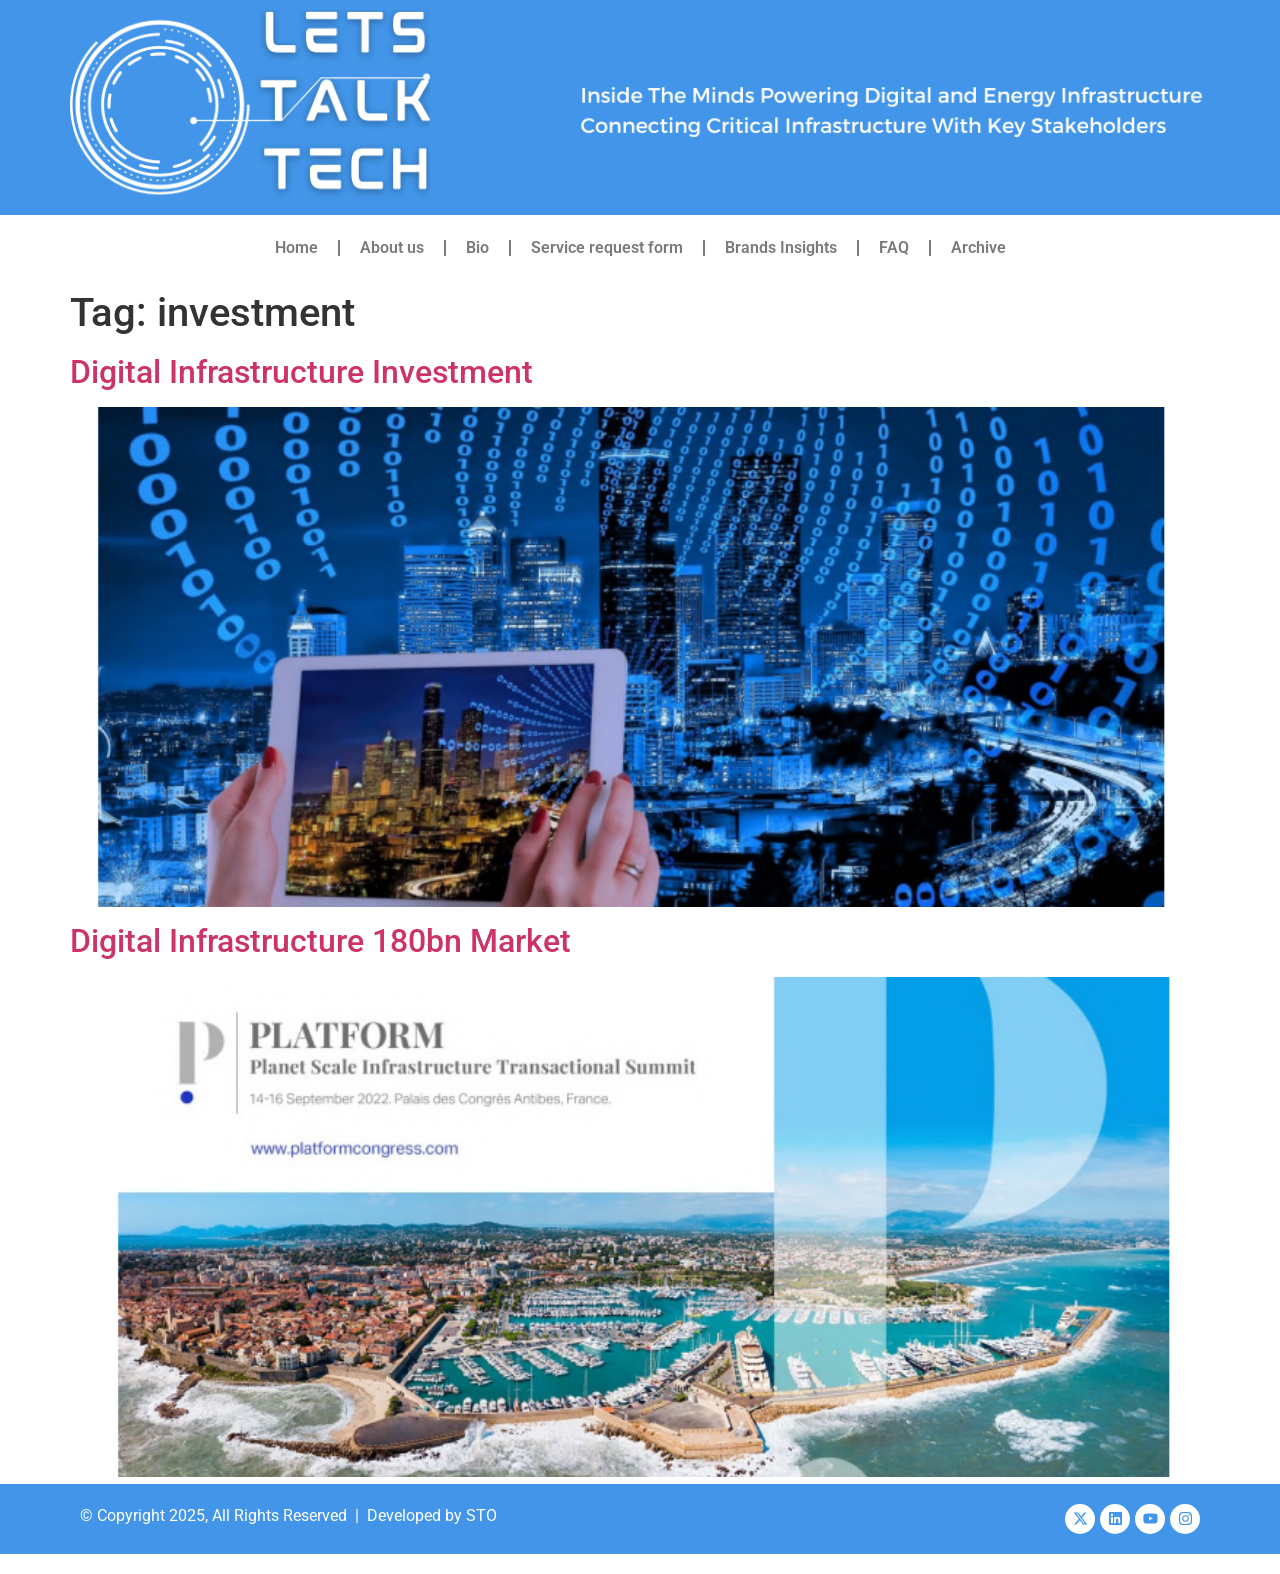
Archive (978, 247)
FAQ (894, 247)
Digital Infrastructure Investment (301, 372)
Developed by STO (432, 1515)
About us (392, 247)
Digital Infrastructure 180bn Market (320, 941)
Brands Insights (781, 247)
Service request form (607, 247)
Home (296, 247)
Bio (477, 247)
